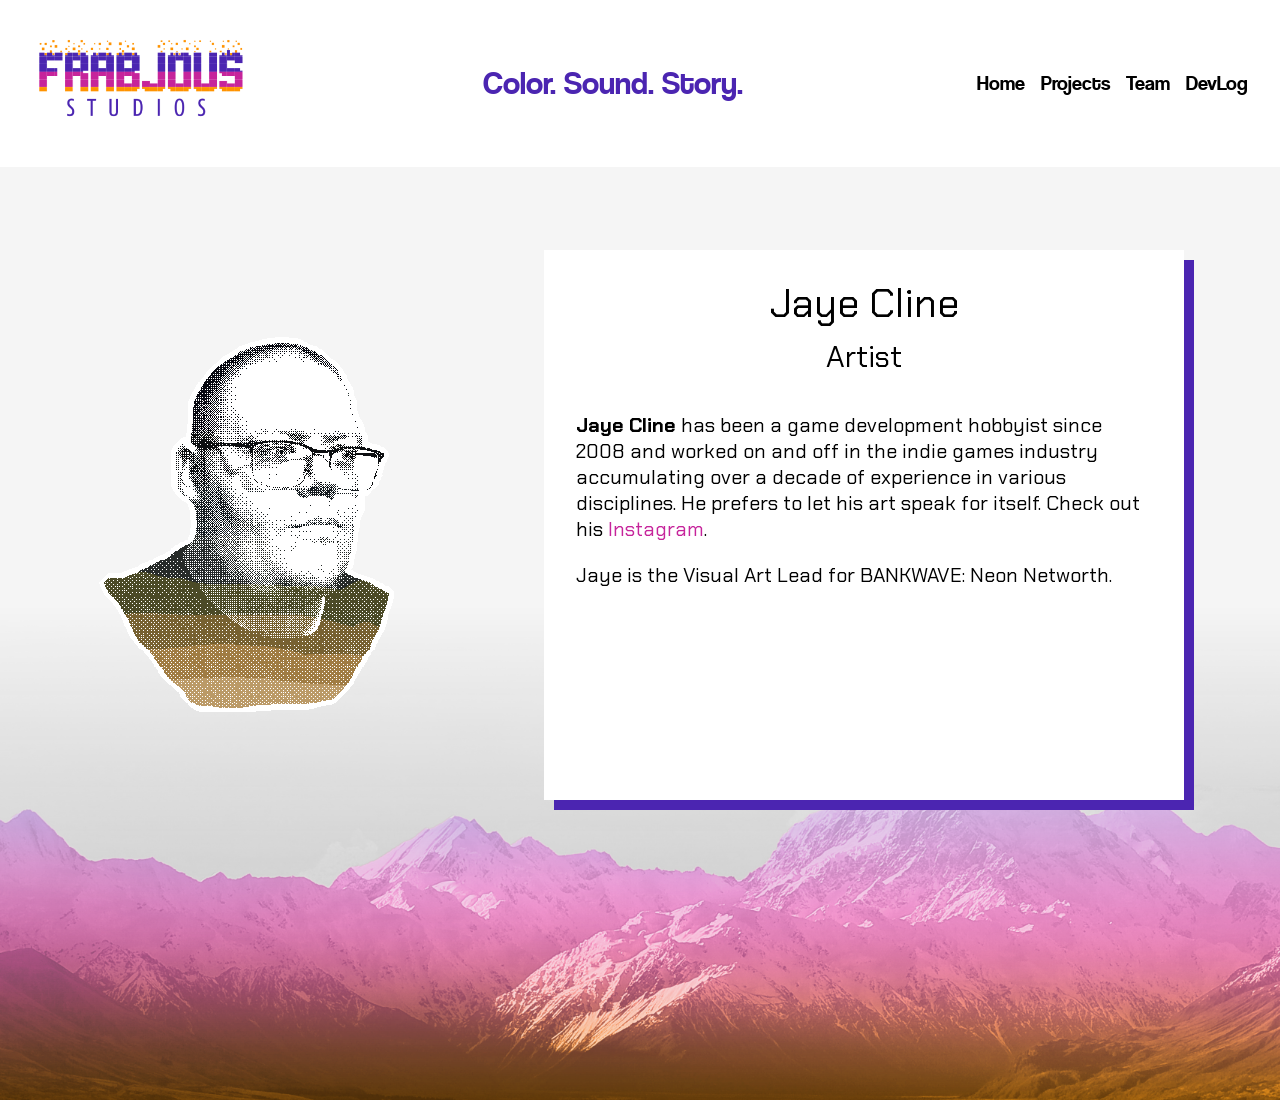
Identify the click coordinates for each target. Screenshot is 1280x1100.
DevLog (1217, 83)
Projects (1075, 83)
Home (1001, 83)
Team (1148, 83)
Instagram (656, 529)
